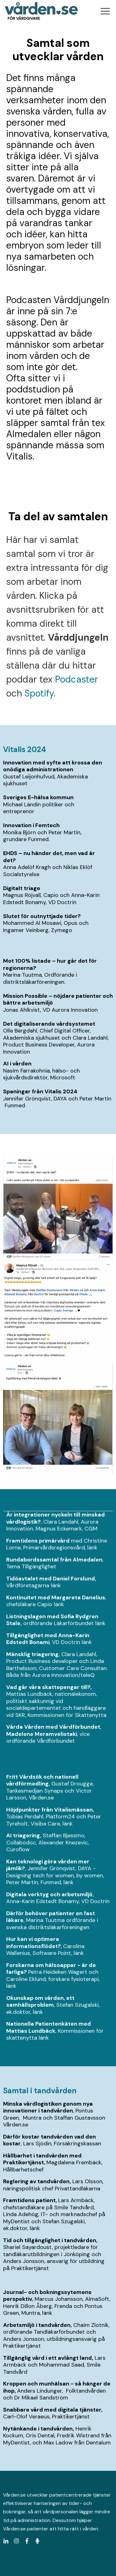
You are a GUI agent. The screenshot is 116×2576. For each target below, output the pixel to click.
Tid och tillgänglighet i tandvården (49, 2240)
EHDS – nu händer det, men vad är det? (49, 856)
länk (92, 1547)
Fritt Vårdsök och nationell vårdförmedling (42, 1780)
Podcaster (76, 679)
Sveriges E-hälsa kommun (38, 797)
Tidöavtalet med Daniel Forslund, (51, 1578)
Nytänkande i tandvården (38, 2428)
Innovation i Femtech (32, 825)
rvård (62, 1540)
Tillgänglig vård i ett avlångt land (47, 2358)
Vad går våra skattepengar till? (48, 1687)
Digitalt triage (21, 888)
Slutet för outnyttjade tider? (42, 916)
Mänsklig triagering (32, 1654)
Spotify (39, 693)
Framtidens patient (29, 2200)
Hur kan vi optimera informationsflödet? (33, 1942)
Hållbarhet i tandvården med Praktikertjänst (42, 2159)
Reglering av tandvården (36, 2181)
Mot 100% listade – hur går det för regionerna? (50, 964)
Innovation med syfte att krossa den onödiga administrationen (52, 766)
